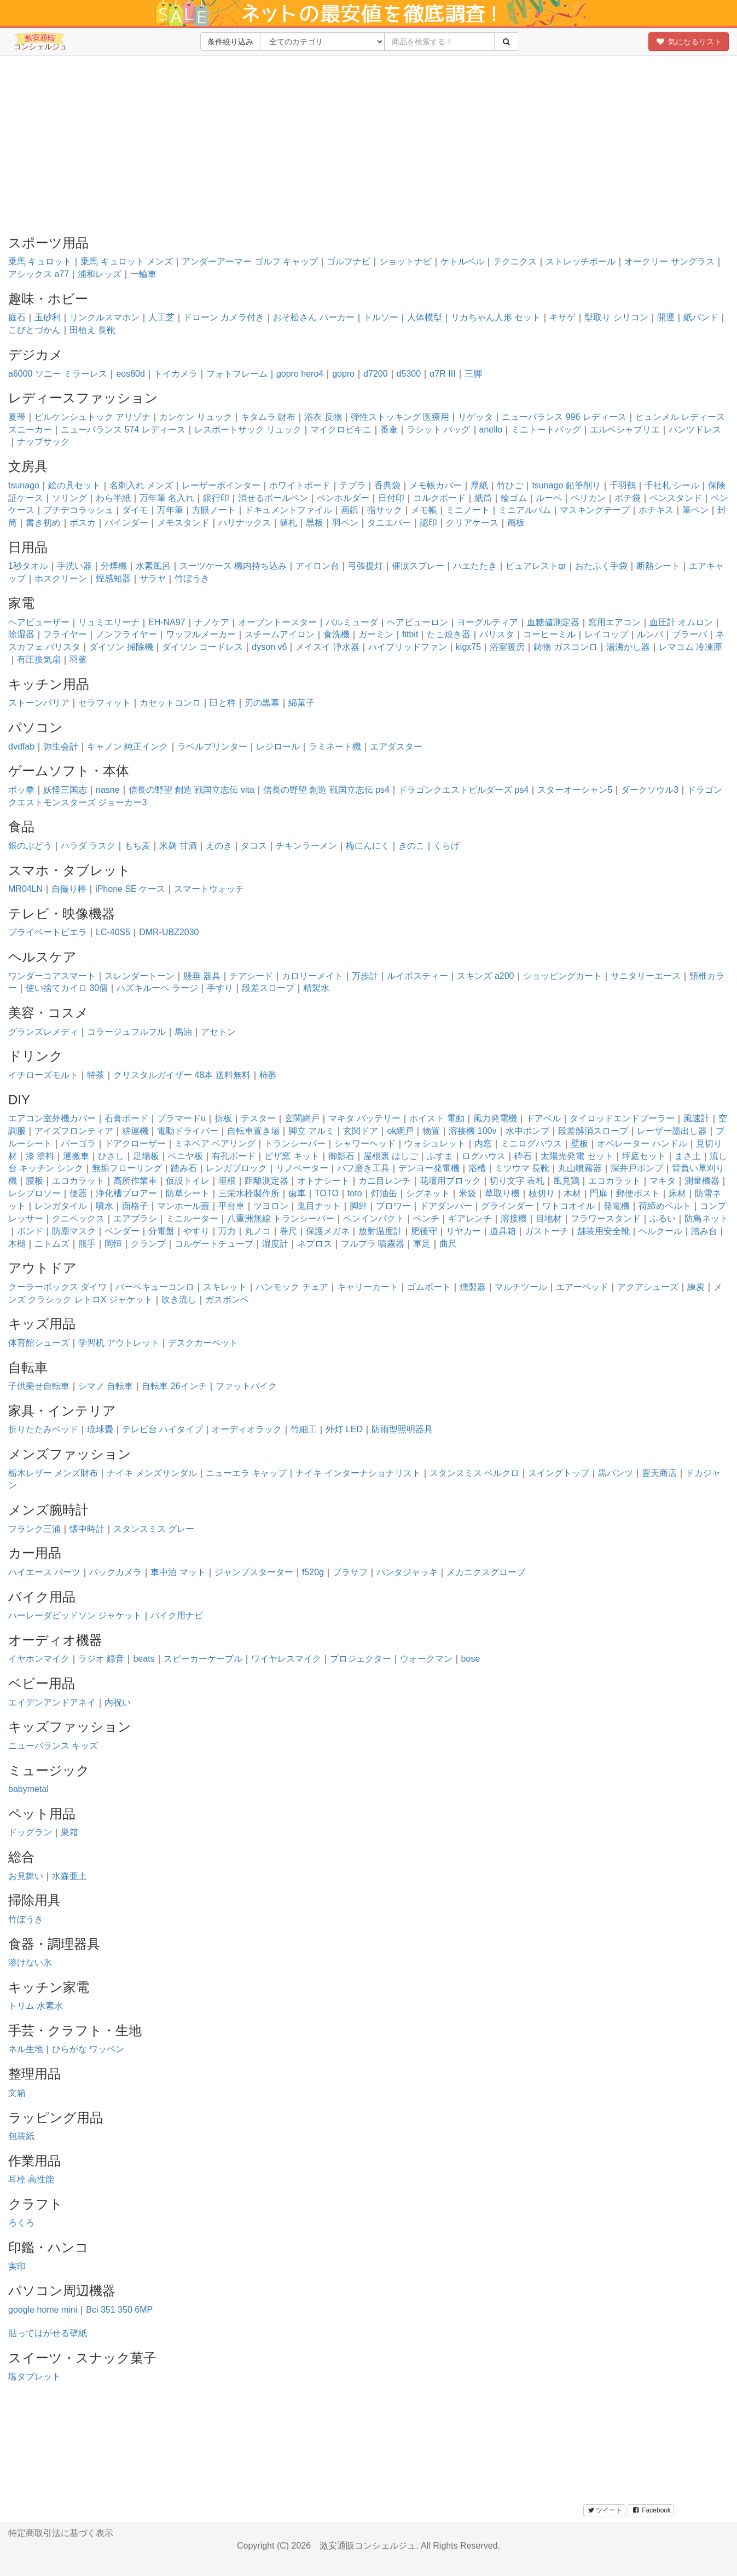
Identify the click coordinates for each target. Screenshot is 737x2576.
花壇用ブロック (450, 1180)
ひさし (111, 1156)
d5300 (409, 373)
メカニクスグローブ (485, 1572)
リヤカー (463, 1231)
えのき (219, 845)
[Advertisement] (368, 143)
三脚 (473, 373)
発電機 (616, 1206)
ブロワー (393, 1206)
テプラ (352, 485)
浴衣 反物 (322, 417)
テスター (258, 1118)
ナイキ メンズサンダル (151, 1473)
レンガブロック (236, 1168)
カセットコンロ (170, 702)
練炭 (696, 1287)
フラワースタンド (606, 1218)
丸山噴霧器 (580, 1168)
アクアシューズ (647, 1287)
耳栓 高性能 (31, 2179)
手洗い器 (74, 565)
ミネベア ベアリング (215, 1143)
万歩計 (365, 976)
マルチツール (521, 1287)
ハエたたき (475, 565)
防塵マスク (74, 1231)
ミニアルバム (524, 510)
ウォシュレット (435, 1143)
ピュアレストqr (536, 565)
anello (491, 429)
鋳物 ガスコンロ (565, 647)
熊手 (87, 1243)
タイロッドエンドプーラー (622, 1118)
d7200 (375, 373)
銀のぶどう (30, 845)
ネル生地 (25, 2049)
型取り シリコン (616, 317)
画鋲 (349, 510)
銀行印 (216, 498)
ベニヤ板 (185, 1156)
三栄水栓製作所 (249, 1193)
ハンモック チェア (292, 1287)
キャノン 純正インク (127, 746)
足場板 (146, 1156)
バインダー (126, 522)
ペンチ (426, 1218)
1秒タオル (28, 565)
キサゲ (562, 317)
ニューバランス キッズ (53, 1745)
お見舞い (25, 1876)
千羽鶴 (623, 485)
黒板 (314, 522)
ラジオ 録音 (101, 1658)
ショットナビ (405, 261)
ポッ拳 (21, 789)
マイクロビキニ (341, 429)
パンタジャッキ (407, 1572)
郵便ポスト (638, 1193)
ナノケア (211, 622)
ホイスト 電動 (436, 1118)
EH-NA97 (166, 622)
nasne (108, 789)
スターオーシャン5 (574, 789)
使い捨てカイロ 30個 (67, 988)
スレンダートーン (140, 976)
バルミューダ (352, 622)
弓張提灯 (365, 565)
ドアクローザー (135, 1143)
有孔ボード (234, 1156)
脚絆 (358, 1206)
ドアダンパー (446, 1206)
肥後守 (424, 1231)
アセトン (218, 1031)
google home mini (42, 2309)
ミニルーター (192, 1218)
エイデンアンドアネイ (52, 1702)
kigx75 (468, 647)
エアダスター (396, 746)
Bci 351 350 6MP (119, 2309)
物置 (431, 1131)
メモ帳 (424, 510)
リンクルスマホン (104, 317)
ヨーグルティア (487, 622)
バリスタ (496, 634)
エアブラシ (135, 1218)
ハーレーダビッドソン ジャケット (75, 1615)
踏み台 (704, 1231)
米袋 (467, 1193)
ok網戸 (400, 1131)
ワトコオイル (568, 1206)
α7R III (442, 373)
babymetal (28, 1789)
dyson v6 (269, 647)
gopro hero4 (299, 373)
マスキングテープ (595, 510)
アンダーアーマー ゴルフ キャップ (250, 261)
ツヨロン (270, 1206)
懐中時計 (87, 1529)
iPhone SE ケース (130, 889)
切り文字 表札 (517, 1180)
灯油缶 (384, 1193)
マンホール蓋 (183, 1206)
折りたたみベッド (43, 1429)
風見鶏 (566, 1180)
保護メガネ (328, 1231)
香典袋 (387, 485)
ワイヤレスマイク (286, 1658)
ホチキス (656, 510)
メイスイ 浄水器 (327, 647)
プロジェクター (360, 1658)
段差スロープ (268, 988)
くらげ (446, 845)
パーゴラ (78, 1143)
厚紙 (479, 485)
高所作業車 (135, 1180)
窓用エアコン (614, 622)
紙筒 (483, 498)
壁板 (579, 1143)
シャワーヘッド (365, 1143)
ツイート (604, 2510)
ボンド (30, 1231)
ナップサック (43, 441)
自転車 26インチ (174, 1386)
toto (354, 1193)
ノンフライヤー (126, 634)
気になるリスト (688, 41)
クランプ (148, 1243)
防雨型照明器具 (402, 1429)
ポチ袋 (627, 498)
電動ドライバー (187, 1131)
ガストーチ (546, 1231)
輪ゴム (514, 498)
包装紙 (21, 2136)
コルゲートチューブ (214, 1243)
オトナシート (323, 1180)
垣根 (227, 1180)
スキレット (225, 1287)
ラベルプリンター (212, 746)
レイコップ (606, 634)
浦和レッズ (99, 274)
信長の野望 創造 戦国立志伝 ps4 (326, 789)
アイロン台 (317, 565)
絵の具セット (74, 485)
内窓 (483, 1143)
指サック (384, 510)
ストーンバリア (38, 702)
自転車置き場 (253, 1131)
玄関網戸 (302, 1118)
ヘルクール (660, 1231)
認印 (428, 522)
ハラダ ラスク (88, 845)
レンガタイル (60, 1206)
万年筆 (170, 510)
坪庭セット (644, 1156)
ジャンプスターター (253, 1572)
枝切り (542, 1193)
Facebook (651, 2510)
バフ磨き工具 (363, 1168)
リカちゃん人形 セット (496, 317)
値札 (288, 522)
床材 (677, 1193)
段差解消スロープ (593, 1131)
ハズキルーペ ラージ (157, 988)
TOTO (327, 1193)
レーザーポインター (221, 485)
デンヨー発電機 (429, 1168)
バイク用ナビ (176, 1615)
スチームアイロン (280, 634)
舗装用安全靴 (603, 1231)
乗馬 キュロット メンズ (126, 261)
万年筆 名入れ (167, 498)
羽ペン (345, 522)
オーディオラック (247, 1429)
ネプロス (314, 1243)
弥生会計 (60, 746)
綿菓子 (301, 702)
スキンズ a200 (485, 976)
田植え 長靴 (92, 330)
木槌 (17, 1243)
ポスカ (82, 522)
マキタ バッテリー (364, 1118)
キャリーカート (367, 1287)
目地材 (549, 1218)
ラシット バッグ (438, 429)
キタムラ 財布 (268, 417)
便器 (78, 1193)
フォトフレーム (237, 373)
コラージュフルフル (126, 1031)
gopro (343, 373)
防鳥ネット (706, 1218)
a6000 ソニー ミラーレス (57, 373)
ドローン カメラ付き (223, 317)
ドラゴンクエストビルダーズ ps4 (463, 789)
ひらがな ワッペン (88, 2049)
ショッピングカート (562, 976)
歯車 (297, 1193)
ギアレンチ (470, 1218)
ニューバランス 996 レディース (564, 417)
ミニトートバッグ (546, 429)
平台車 (231, 1206)
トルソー (380, 317)
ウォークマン (426, 1658)
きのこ (411, 845)
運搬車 (76, 1156)
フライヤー (65, 634)
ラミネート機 (335, 746)
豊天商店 (659, 1473)
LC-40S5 (113, 932)
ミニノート (468, 510)
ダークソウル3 (649, 789)
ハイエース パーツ (44, 1572)
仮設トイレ (188, 1180)
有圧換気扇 (39, 659)
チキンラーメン (306, 845)
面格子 (135, 1206)
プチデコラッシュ (78, 510)
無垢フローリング (127, 1168)
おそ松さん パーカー (313, 317)
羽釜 (78, 659)
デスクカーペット (203, 1342)
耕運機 (135, 1131)
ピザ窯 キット (291, 1156)
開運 (666, 317)
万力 (227, 1231)
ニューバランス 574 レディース (123, 429)
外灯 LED (344, 1429)
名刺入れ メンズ (141, 485)
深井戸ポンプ (637, 1168)
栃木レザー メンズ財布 (53, 1473)
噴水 (104, 1206)
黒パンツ (615, 1473)
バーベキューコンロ (154, 1287)
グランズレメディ (43, 1031)
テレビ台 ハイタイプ (162, 1429)
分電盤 (161, 1231)
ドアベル (543, 1118)
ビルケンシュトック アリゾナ (92, 417)
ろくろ (21, 2222)
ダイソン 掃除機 (121, 647)
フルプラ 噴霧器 (372, 1243)
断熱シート (658, 565)
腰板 (34, 1180)
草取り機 (502, 1193)
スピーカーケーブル (203, 1658)
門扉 (598, 1193)
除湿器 (21, 634)
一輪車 (143, 274)
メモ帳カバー (435, 485)
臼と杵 (223, 702)
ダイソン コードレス (202, 647)
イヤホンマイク (38, 1658)
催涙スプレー (418, 565)
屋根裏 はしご (390, 1156)
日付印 (391, 498)
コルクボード (439, 498)
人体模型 (424, 317)
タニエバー (389, 522)
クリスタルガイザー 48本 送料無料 (182, 1075)
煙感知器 (113, 578)
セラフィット (104, 702)
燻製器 (473, 1287)
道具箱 (503, 1231)
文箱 (17, 2092)
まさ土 (688, 1156)
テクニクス (515, 261)
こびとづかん (34, 330)
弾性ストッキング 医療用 (400, 417)
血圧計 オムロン (681, 622)
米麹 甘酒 (177, 845)
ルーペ (549, 498)
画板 (516, 522)
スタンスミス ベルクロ (474, 1473)
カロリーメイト (312, 976)
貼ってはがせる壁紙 (47, 2333)
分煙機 (114, 565)
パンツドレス (695, 429)
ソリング (69, 498)
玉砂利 (47, 317)
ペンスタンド (675, 498)
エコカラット (78, 1180)
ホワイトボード (299, 485)
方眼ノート (214, 510)
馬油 (183, 1031)
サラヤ (153, 578)
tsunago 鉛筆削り (566, 485)
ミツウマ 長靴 (522, 1168)
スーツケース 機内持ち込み (233, 565)
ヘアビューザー (38, 622)
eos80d (130, 373)
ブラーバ (689, 634)
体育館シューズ (38, 1342)
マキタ (662, 1180)
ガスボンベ (227, 1299)
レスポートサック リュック (247, 429)
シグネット (428, 1193)
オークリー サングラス (669, 261)
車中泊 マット (177, 1572)
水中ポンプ (527, 1131)
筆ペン (695, 510)
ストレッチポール (581, 261)
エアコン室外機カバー (52, 1118)
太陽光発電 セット (577, 1156)
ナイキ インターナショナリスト (357, 1473)
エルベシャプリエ (625, 429)
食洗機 (336, 634)
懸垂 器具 (201, 976)
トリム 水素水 (35, 2005)
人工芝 (161, 317)
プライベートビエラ (47, 932)
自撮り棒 (68, 889)
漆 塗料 (40, 1156)
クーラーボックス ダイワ (57, 1287)
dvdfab (21, 746)
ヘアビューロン (417, 622)
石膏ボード (126, 1118)
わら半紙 (113, 498)
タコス (254, 845)
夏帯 (17, 417)
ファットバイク (246, 1386)
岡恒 (113, 1243)
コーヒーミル (549, 634)
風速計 (696, 1118)
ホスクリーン (60, 578)
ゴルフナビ (348, 261)
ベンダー (122, 1231)
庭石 (17, 317)
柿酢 (268, 1075)
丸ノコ (258, 1231)
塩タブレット (34, 2376)
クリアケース (472, 522)
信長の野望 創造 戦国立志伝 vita (191, 789)
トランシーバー (295, 1143)
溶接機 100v (472, 1131)
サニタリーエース (646, 976)
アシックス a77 (38, 274)
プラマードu (181, 1118)
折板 (223, 1118)
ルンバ (650, 634)
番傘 (389, 429)
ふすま (440, 1156)
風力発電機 (495, 1118)
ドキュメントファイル (288, 510)
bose (470, 1658)
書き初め (43, 522)
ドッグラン (30, 1832)
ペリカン (588, 498)
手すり (220, 988)
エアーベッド (582, 1287)
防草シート (188, 1193)
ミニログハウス (531, 1143)
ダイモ (135, 510)
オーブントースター (277, 622)
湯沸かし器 (628, 647)
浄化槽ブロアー (126, 1193)
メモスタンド (183, 522)
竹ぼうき (192, 578)
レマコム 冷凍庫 (690, 647)
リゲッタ (475, 417)
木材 (572, 1193)
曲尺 (448, 1243)
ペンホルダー (343, 498)
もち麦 (137, 845)
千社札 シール (672, 485)
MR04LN (25, 889)
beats (143, 1658)
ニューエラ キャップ (246, 1473)
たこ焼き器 (449, 634)
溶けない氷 (30, 1962)
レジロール (278, 746)
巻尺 (288, 1231)
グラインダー (507, 1206)
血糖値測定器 (553, 622)
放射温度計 (380, 1231)
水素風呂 (153, 565)
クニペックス (78, 1218)
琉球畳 (100, 1429)
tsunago (23, 485)
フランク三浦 (34, 1529)
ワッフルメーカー (201, 634)
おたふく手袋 (601, 565)
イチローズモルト (43, 1075)
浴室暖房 (507, 647)
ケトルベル (462, 261)
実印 (17, 2266)
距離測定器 (266, 1180)
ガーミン (375, 634)
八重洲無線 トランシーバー (280, 1218)
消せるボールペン (273, 498)
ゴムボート (429, 1287)
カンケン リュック (195, 417)
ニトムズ (51, 1243)
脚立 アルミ (311, 1131)
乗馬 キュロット (40, 261)
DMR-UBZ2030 (169, 932)
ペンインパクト (373, 1218)
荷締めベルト (665, 1206)
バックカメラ (115, 1572)
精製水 (316, 988)
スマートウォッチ (209, 889)
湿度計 (275, 1243)
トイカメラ (176, 373)
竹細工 (304, 1429)
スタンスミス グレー (153, 1529)
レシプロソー (34, 1193)
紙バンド (700, 317)
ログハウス (484, 1156)
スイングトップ (558, 1473)
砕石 (523, 1156)
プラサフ (350, 1572)
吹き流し (178, 1299)
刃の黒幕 (262, 702)
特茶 (96, 1075)
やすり (196, 1231)
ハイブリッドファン (407, 647)
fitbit (410, 634)
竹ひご (510, 485)
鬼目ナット (319, 1206)
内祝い (118, 1702)
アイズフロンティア (73, 1131)
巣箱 (69, 1832)
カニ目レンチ (384, 1180)
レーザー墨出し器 (672, 1131)
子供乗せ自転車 (38, 1386)
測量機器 (701, 1180)
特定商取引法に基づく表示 (60, 2533)
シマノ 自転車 (105, 1386)
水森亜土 (69, 1876)
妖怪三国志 (65, 789)
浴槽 (477, 1168)
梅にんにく (368, 845)
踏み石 (184, 1168)
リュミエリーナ (109, 622)
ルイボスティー (417, 976)
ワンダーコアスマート (52, 976)
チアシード (251, 976)
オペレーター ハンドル (642, 1143)
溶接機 (514, 1218)
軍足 (422, 1243)
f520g (313, 1572)
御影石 (341, 1156)
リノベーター (302, 1168)
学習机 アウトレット (118, 1342)
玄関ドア (360, 1131)
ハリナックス (244, 522)
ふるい (662, 1218)
